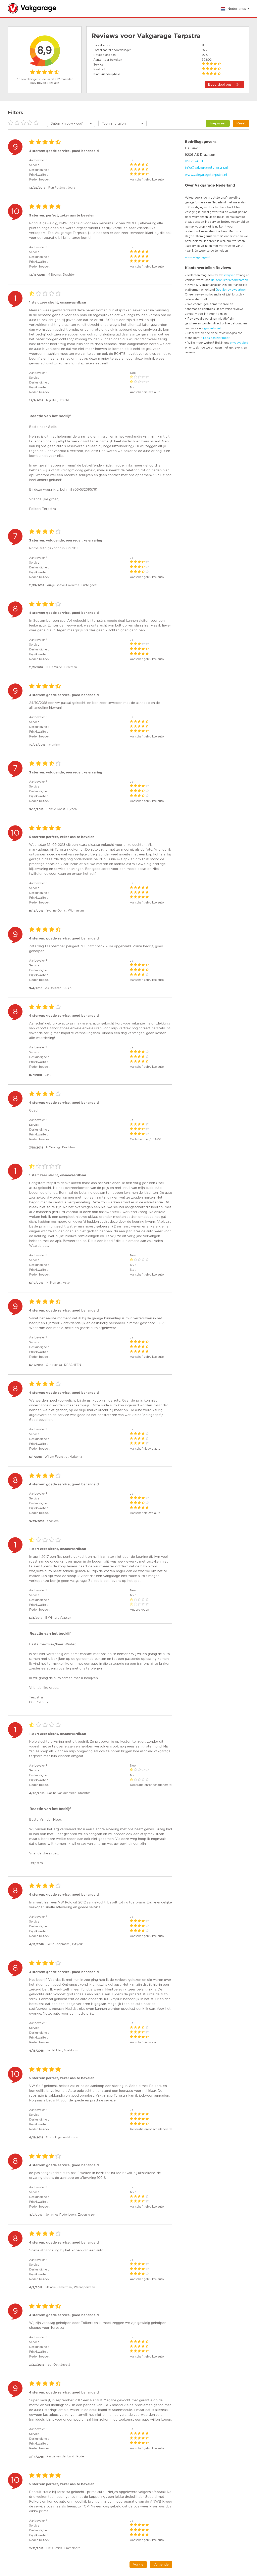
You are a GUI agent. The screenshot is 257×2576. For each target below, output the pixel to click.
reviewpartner (236, 289)
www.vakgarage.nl (197, 257)
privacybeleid (239, 342)
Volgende (161, 2564)
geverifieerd (212, 328)
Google (221, 289)
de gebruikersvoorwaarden (229, 280)
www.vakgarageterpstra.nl (206, 174)
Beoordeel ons (220, 84)
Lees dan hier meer (216, 338)
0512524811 (194, 161)
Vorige (138, 2564)
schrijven (229, 275)
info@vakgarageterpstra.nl (206, 167)
